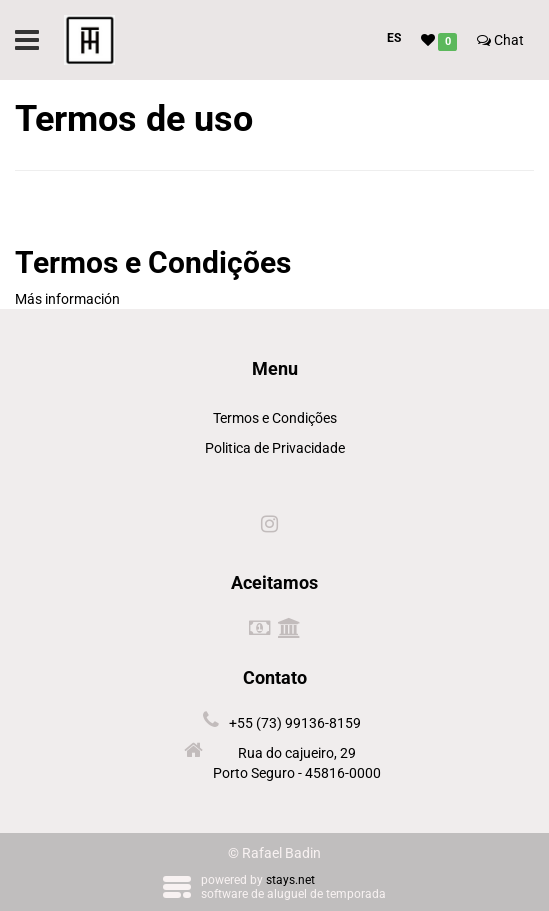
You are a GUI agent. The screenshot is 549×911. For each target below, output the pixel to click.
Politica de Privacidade (275, 448)
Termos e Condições (275, 418)
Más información (67, 299)
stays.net (290, 880)
